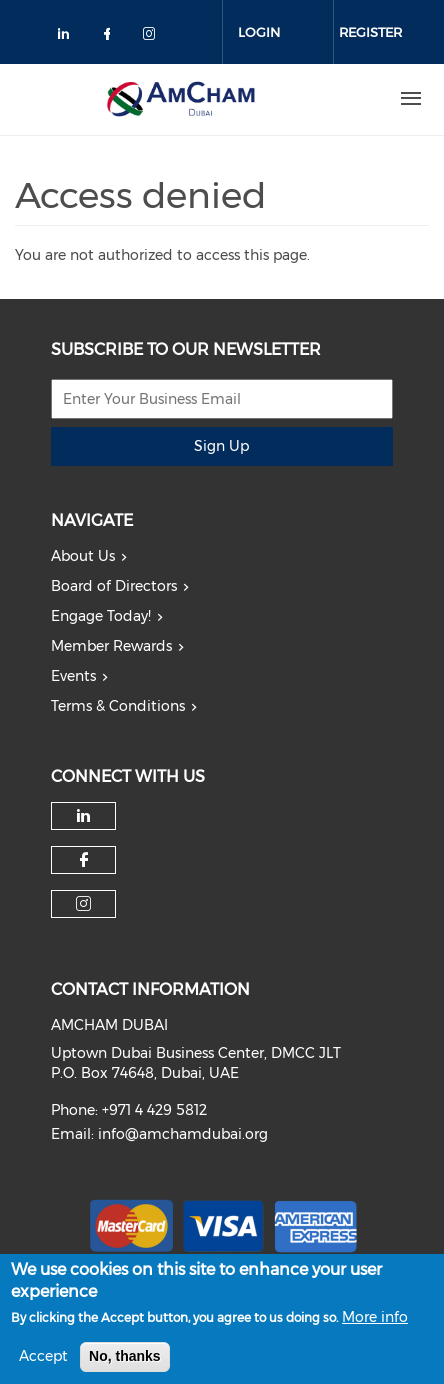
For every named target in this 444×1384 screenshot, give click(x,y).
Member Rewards (111, 646)
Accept (43, 1365)
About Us (83, 556)
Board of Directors (114, 586)
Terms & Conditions (118, 706)
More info (375, 1326)
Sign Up (221, 446)
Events (73, 676)
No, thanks (125, 1365)
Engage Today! (101, 616)
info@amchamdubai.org (183, 1134)
